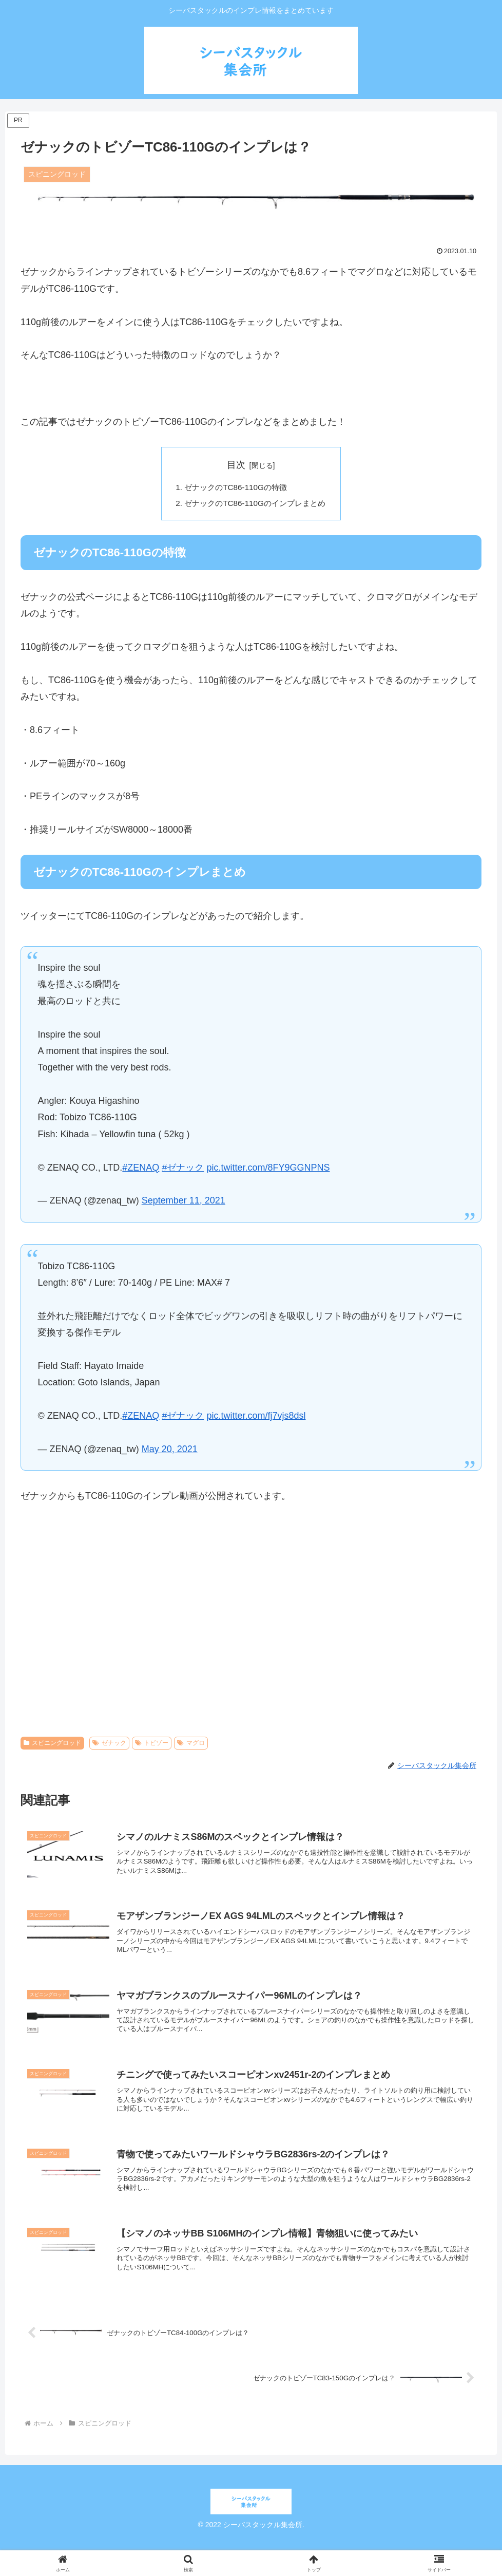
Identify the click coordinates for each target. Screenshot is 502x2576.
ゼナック (109, 1744)
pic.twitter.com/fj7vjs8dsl (255, 1418)
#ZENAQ (140, 1169)
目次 (236, 465)
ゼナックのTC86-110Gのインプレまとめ (255, 504)
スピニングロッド (52, 1744)
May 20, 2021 (170, 1451)
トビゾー (152, 1744)
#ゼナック (183, 1169)
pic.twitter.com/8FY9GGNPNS (268, 1169)
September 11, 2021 (183, 1203)
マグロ (191, 1744)
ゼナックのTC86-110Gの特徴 (234, 488)
